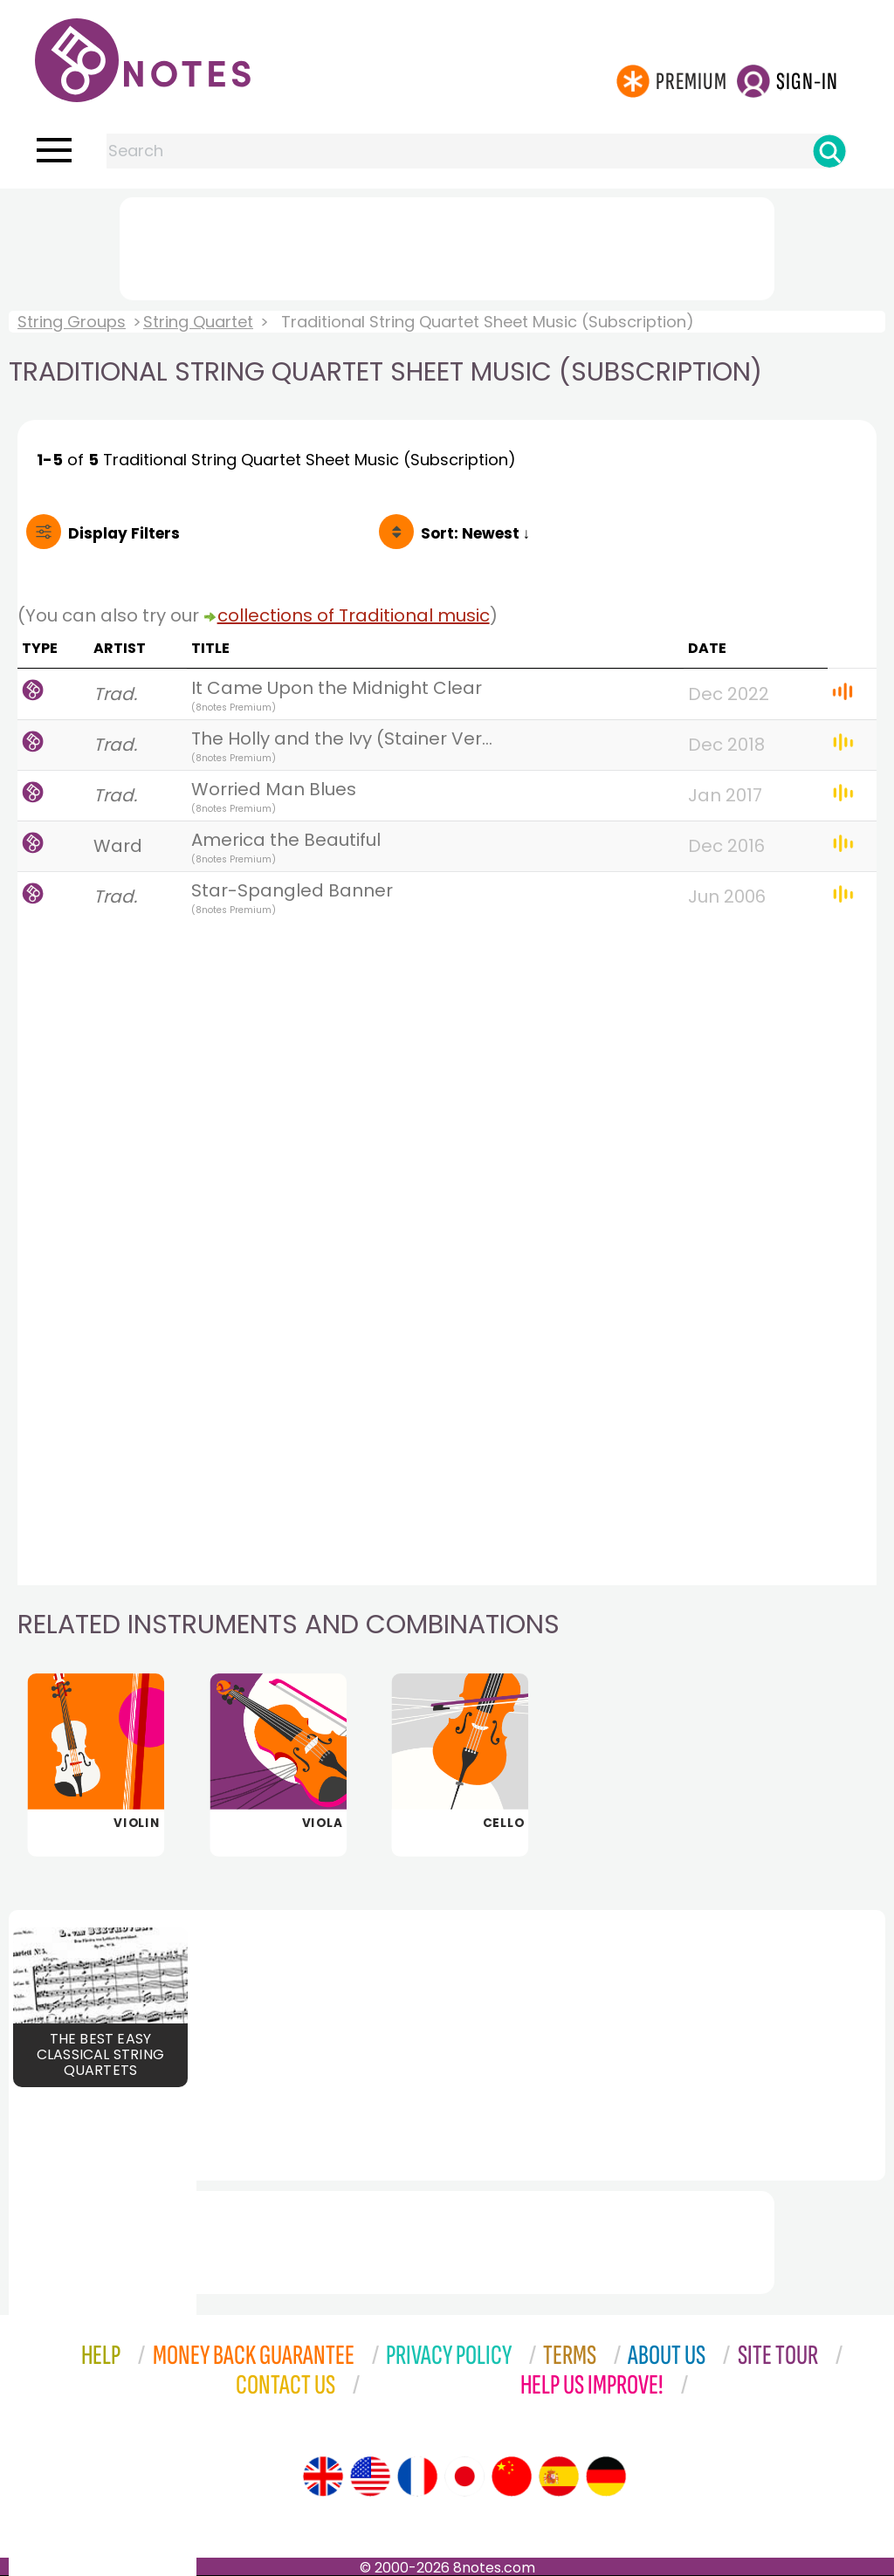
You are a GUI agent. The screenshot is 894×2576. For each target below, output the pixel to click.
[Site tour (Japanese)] (464, 2476)
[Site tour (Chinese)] (511, 2476)
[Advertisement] (447, 245)
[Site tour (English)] (323, 2476)
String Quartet (198, 322)
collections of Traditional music (353, 615)
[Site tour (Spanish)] (559, 2476)
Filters (124, 533)
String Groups (71, 322)
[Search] (829, 151)
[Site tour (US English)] (370, 2476)
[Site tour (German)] (606, 2476)
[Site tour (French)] (417, 2476)
